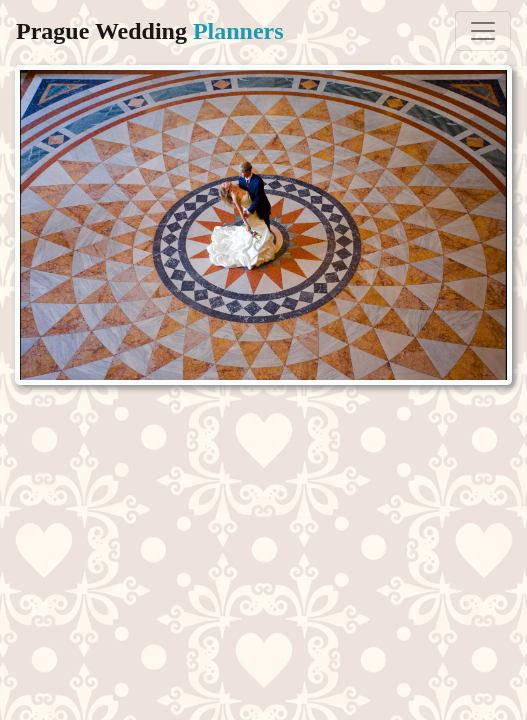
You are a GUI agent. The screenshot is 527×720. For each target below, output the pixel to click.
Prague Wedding (150, 31)
